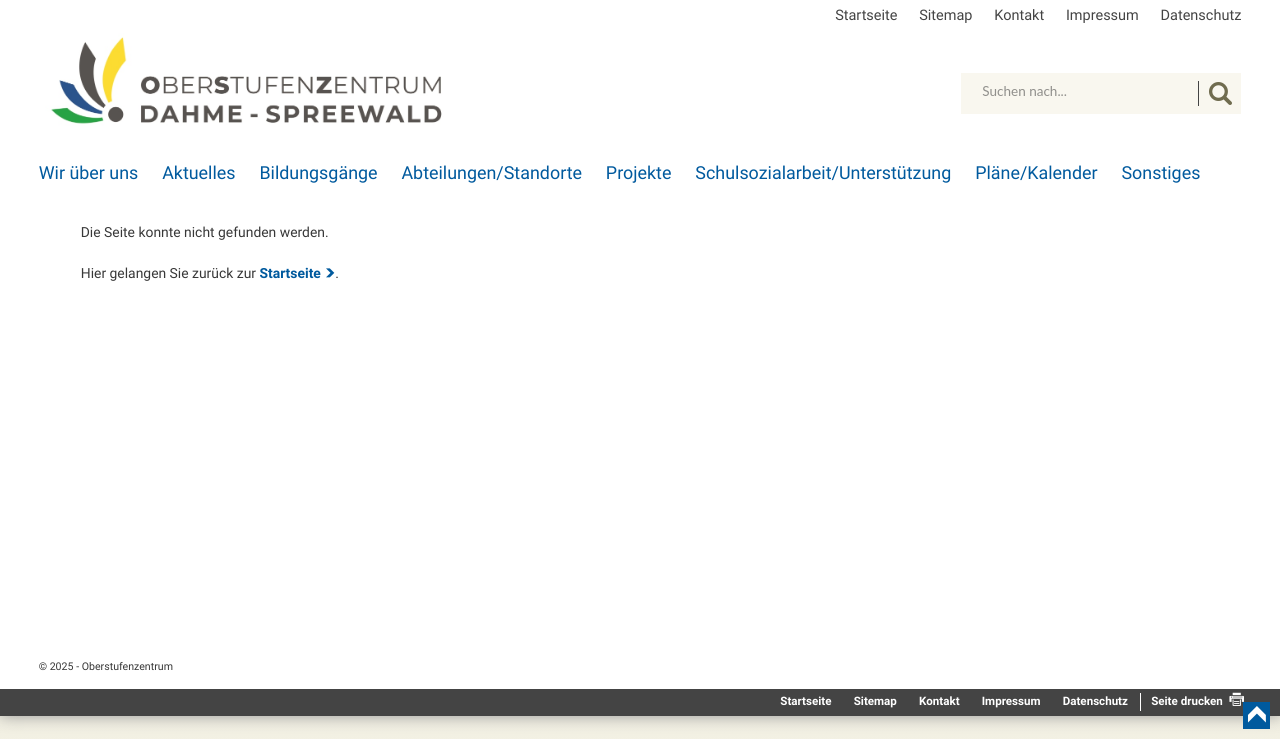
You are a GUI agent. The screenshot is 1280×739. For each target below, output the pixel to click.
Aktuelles (198, 173)
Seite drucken (1187, 701)
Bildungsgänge (318, 173)
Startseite (866, 16)
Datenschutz (1201, 16)
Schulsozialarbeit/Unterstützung (823, 173)
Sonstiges (1160, 173)
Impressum (1102, 16)
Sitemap (945, 16)
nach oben (1256, 715)
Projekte (639, 173)
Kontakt (1019, 16)
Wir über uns (89, 173)
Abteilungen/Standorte (491, 173)
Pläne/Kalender (1036, 173)
